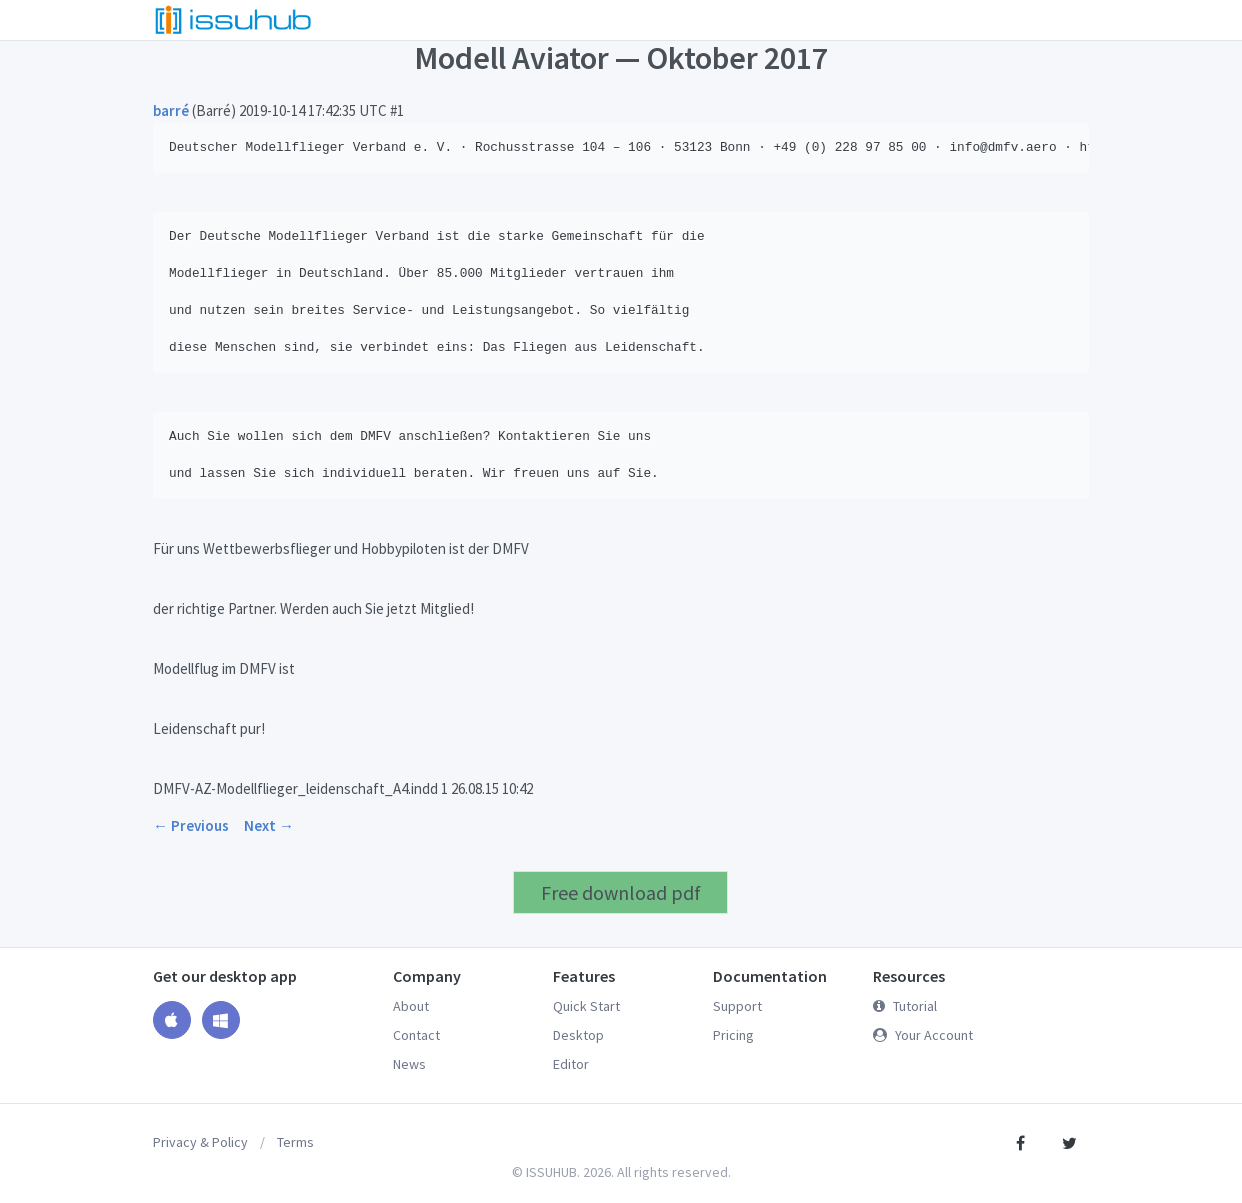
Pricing (733, 1035)
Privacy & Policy (200, 1142)
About (411, 1006)
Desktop (578, 1035)
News (409, 1064)
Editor (571, 1064)
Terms (295, 1142)
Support (737, 1006)
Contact (416, 1035)
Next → (269, 825)
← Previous (191, 825)
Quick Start (586, 1006)
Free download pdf (621, 892)
